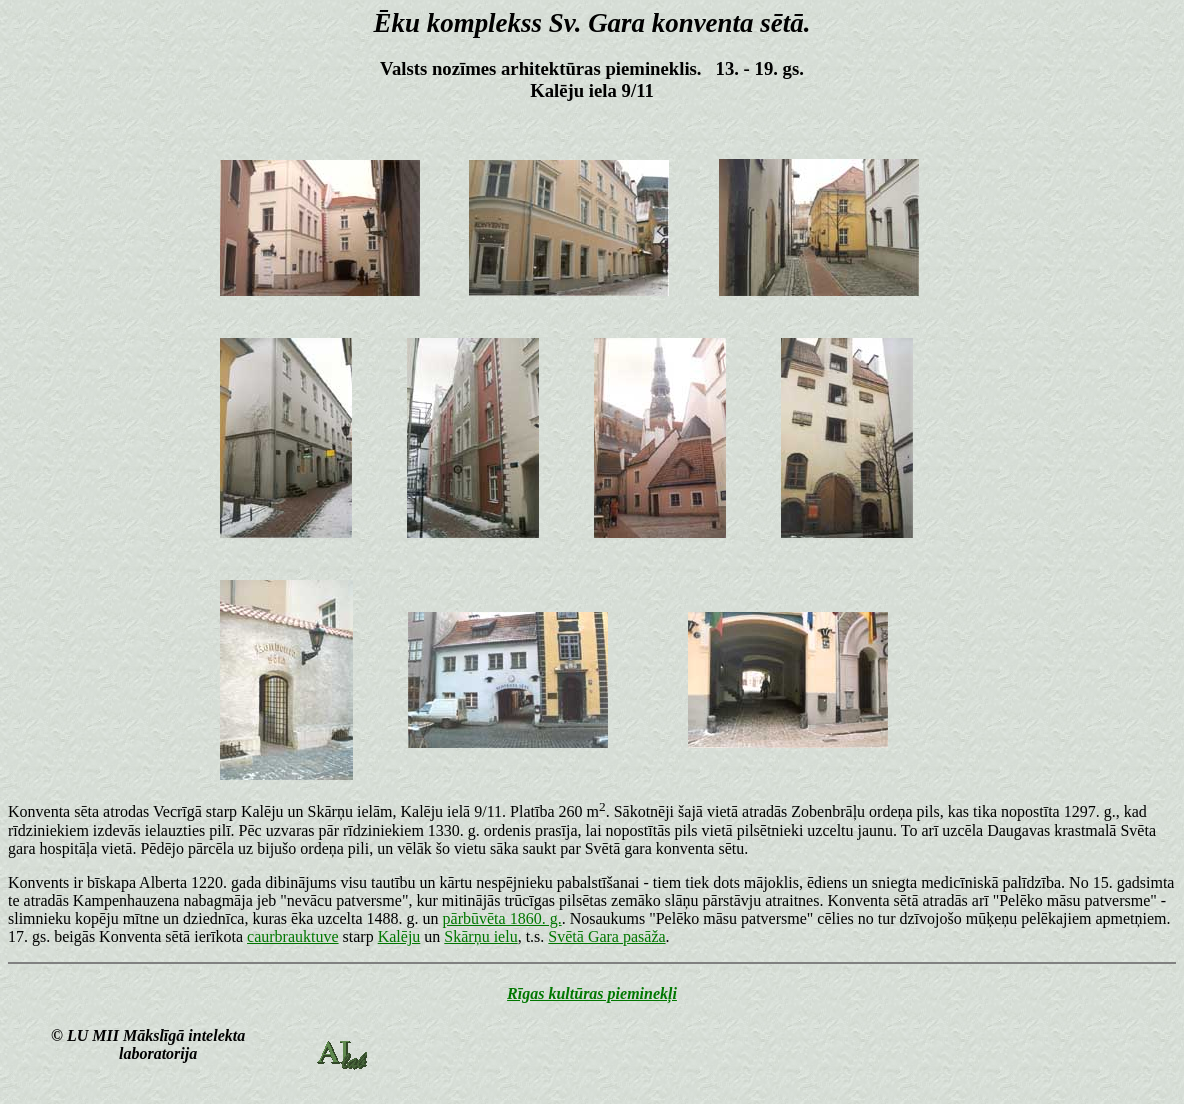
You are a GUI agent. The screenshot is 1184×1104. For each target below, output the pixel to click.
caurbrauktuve (293, 936)
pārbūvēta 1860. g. (502, 918)
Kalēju (399, 936)
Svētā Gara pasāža (606, 936)
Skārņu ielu (480, 936)
